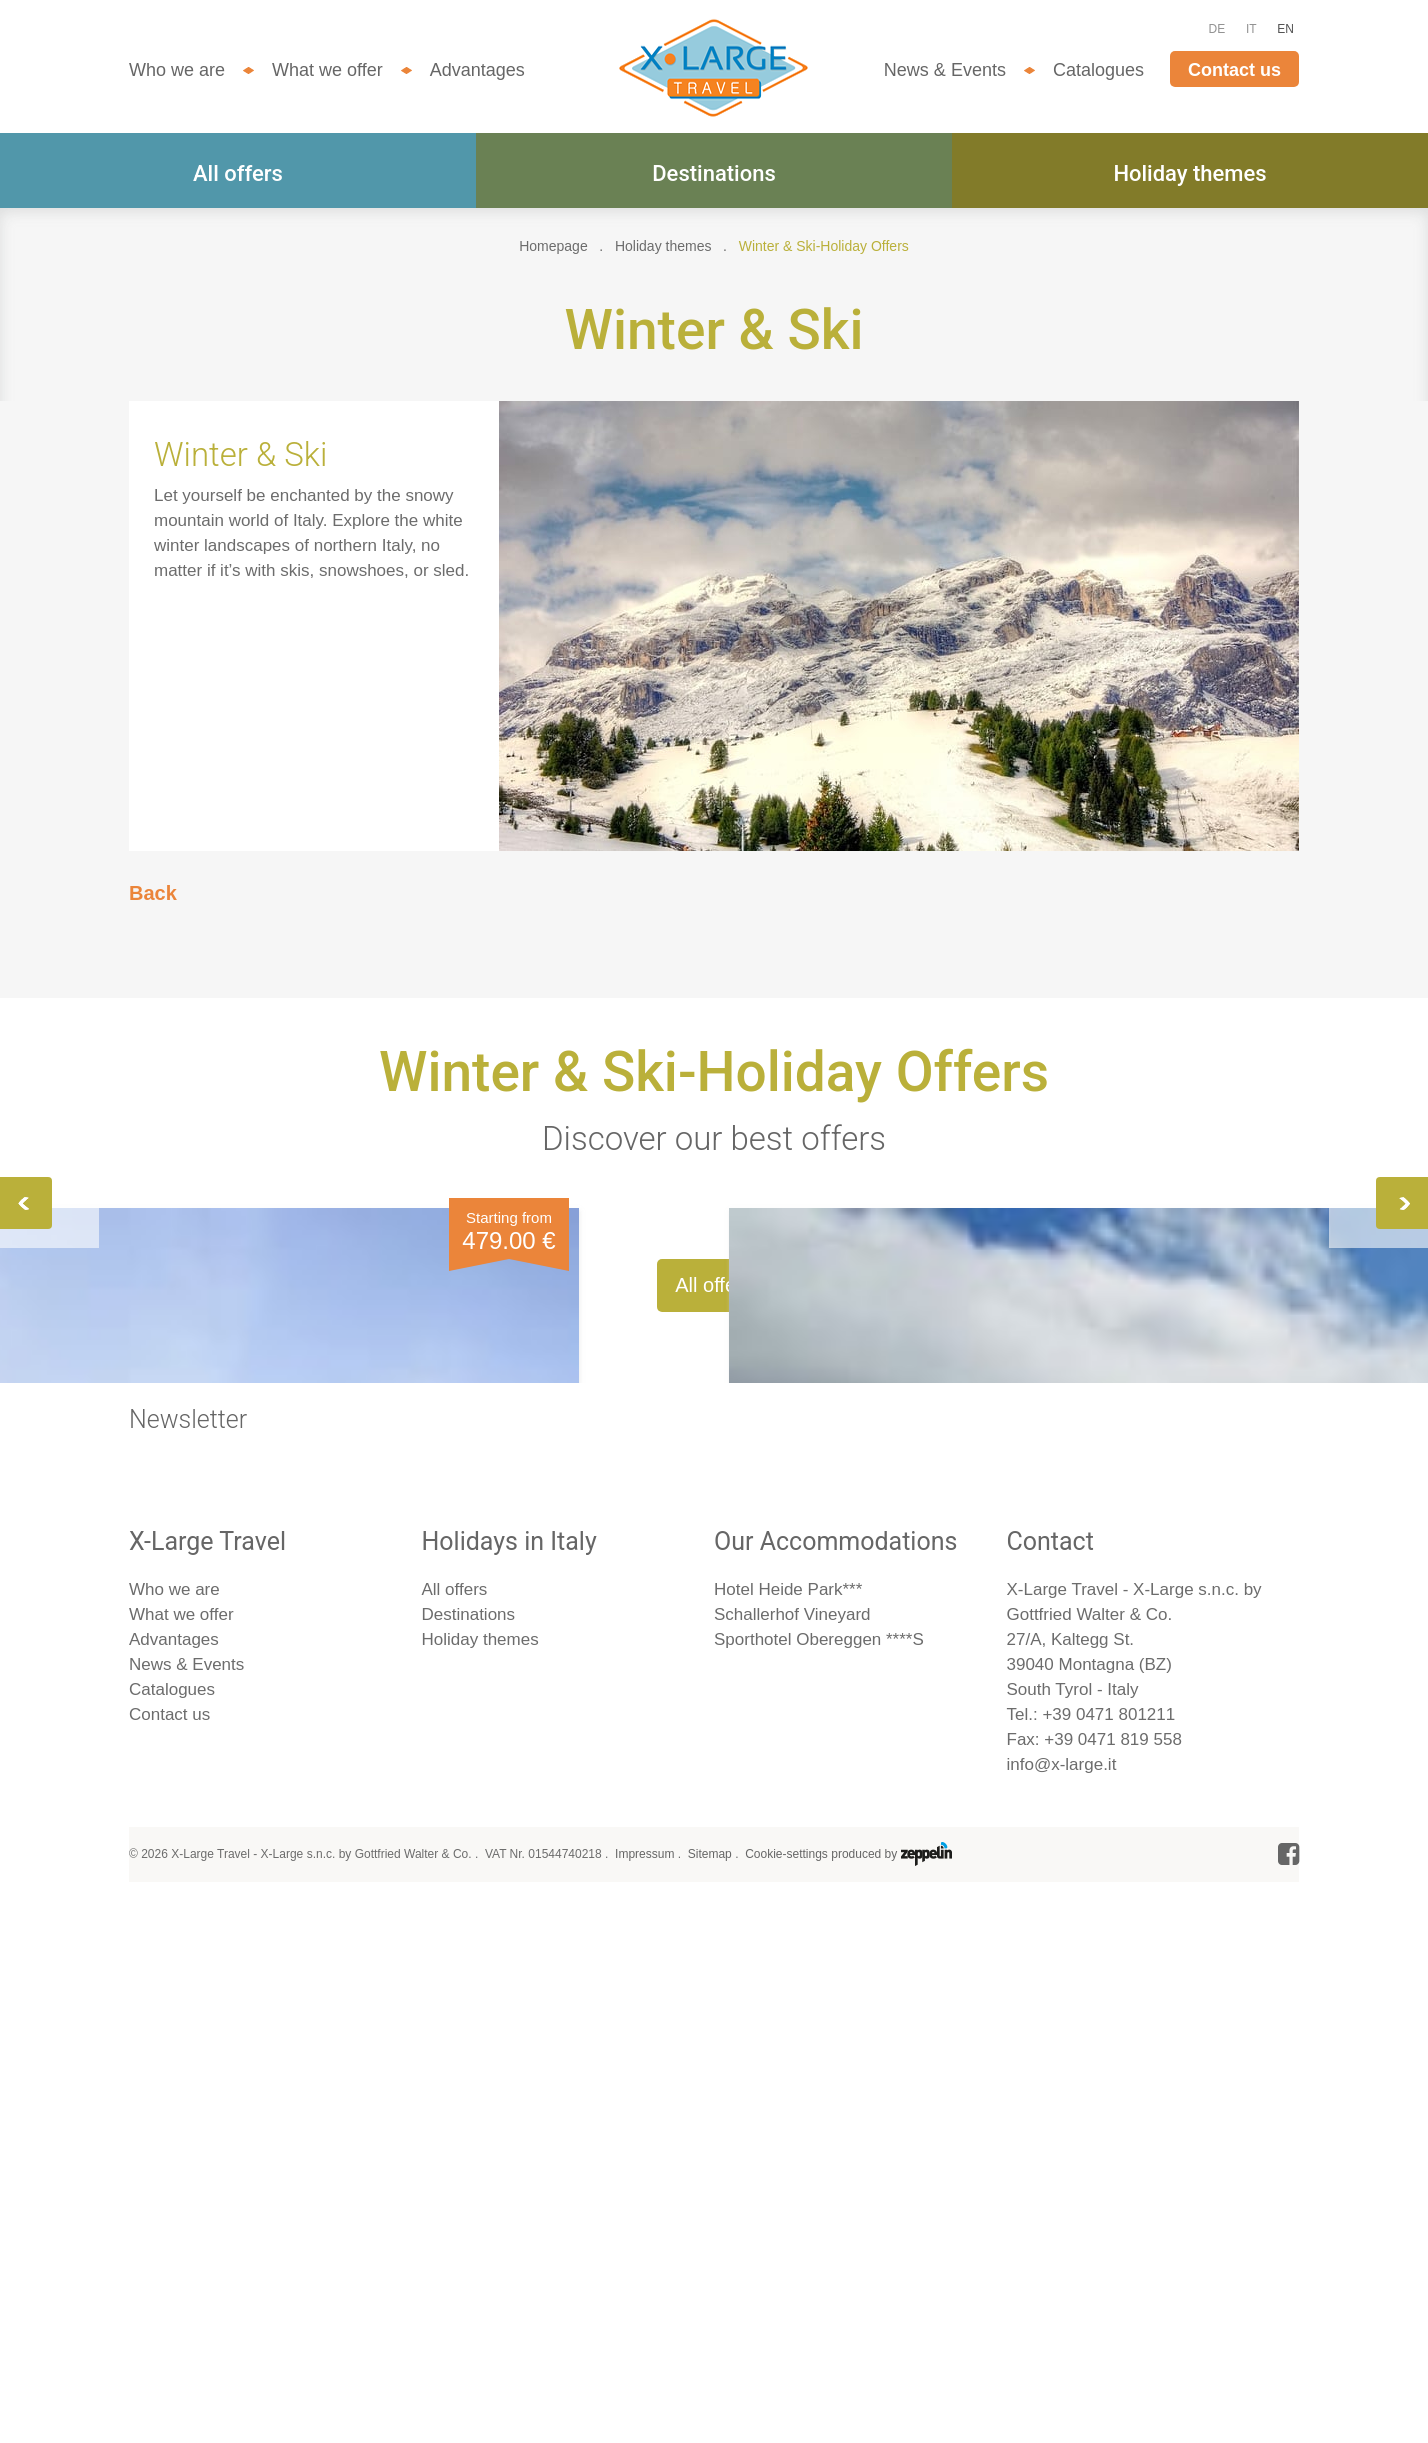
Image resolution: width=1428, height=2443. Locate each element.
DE (1217, 29)
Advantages (477, 70)
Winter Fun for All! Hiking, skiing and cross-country (684, 1465)
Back (153, 893)
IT (1251, 29)
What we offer (327, 70)
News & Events (945, 70)
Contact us (1234, 70)
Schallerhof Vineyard (792, 2153)
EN (1285, 29)
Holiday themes (1189, 173)
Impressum (644, 2393)
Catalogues (1098, 70)
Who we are (177, 70)
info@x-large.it (1062, 2303)
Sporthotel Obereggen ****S (819, 2178)
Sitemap (710, 2393)
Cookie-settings (786, 2393)
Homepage (553, 246)
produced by (891, 2393)
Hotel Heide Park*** (788, 2128)
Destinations (714, 173)
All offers (238, 173)
